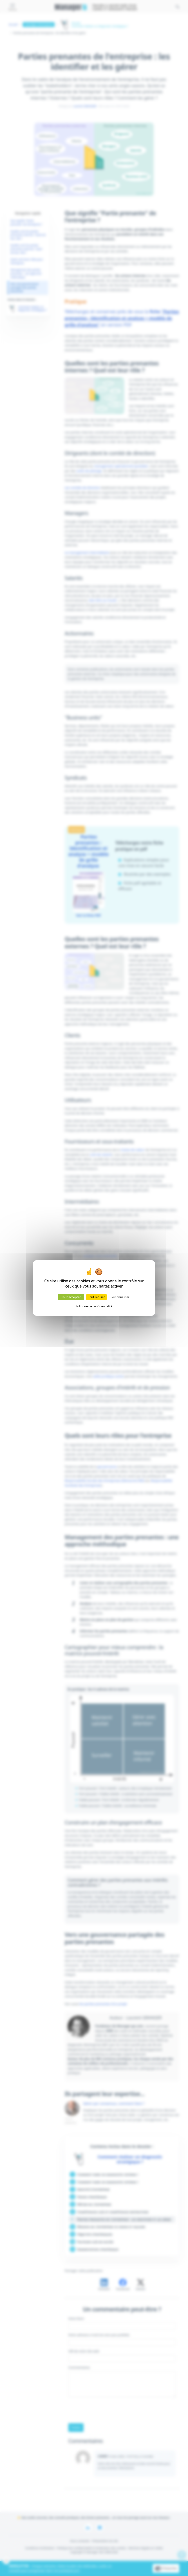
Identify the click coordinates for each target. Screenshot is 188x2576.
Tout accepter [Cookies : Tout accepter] (71, 1297)
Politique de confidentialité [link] (93, 1306)
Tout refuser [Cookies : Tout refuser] (96, 1297)
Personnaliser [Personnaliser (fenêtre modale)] (120, 1297)
